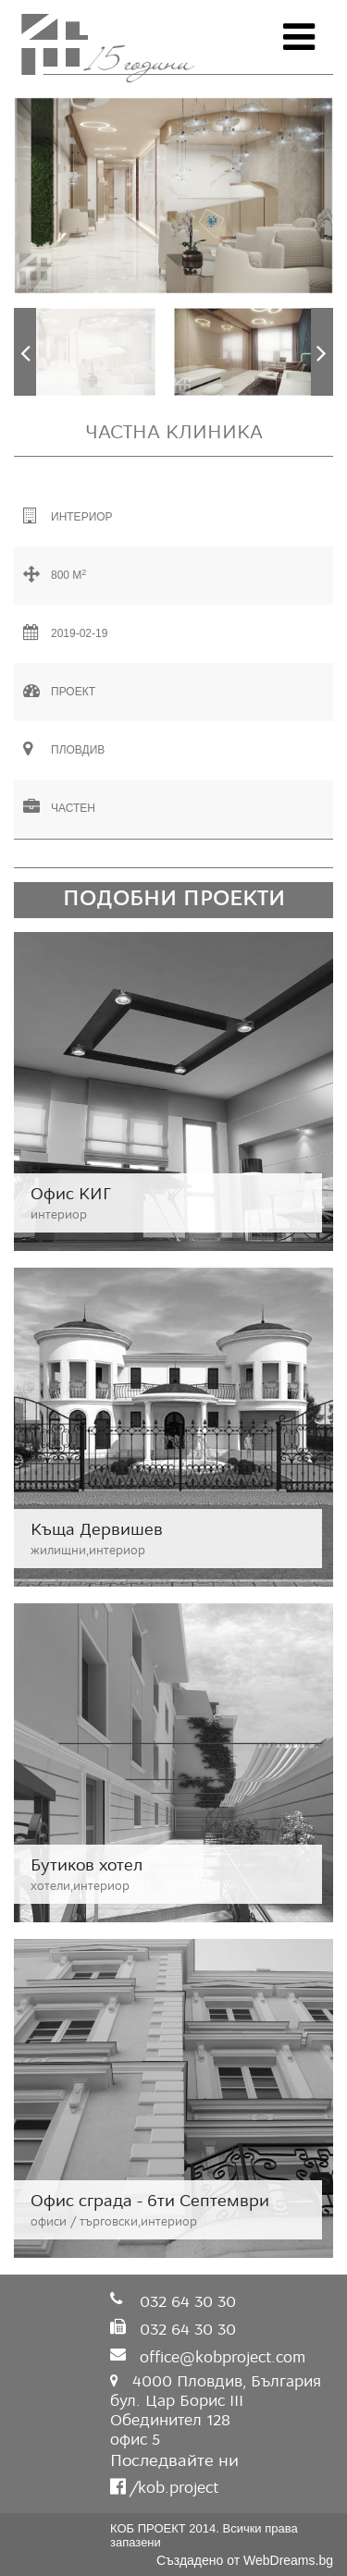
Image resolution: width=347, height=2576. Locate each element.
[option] (173, 195)
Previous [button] (25, 352)
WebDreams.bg (288, 2560)
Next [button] (322, 352)
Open (299, 36)
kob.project (175, 2487)
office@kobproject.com (222, 2357)
